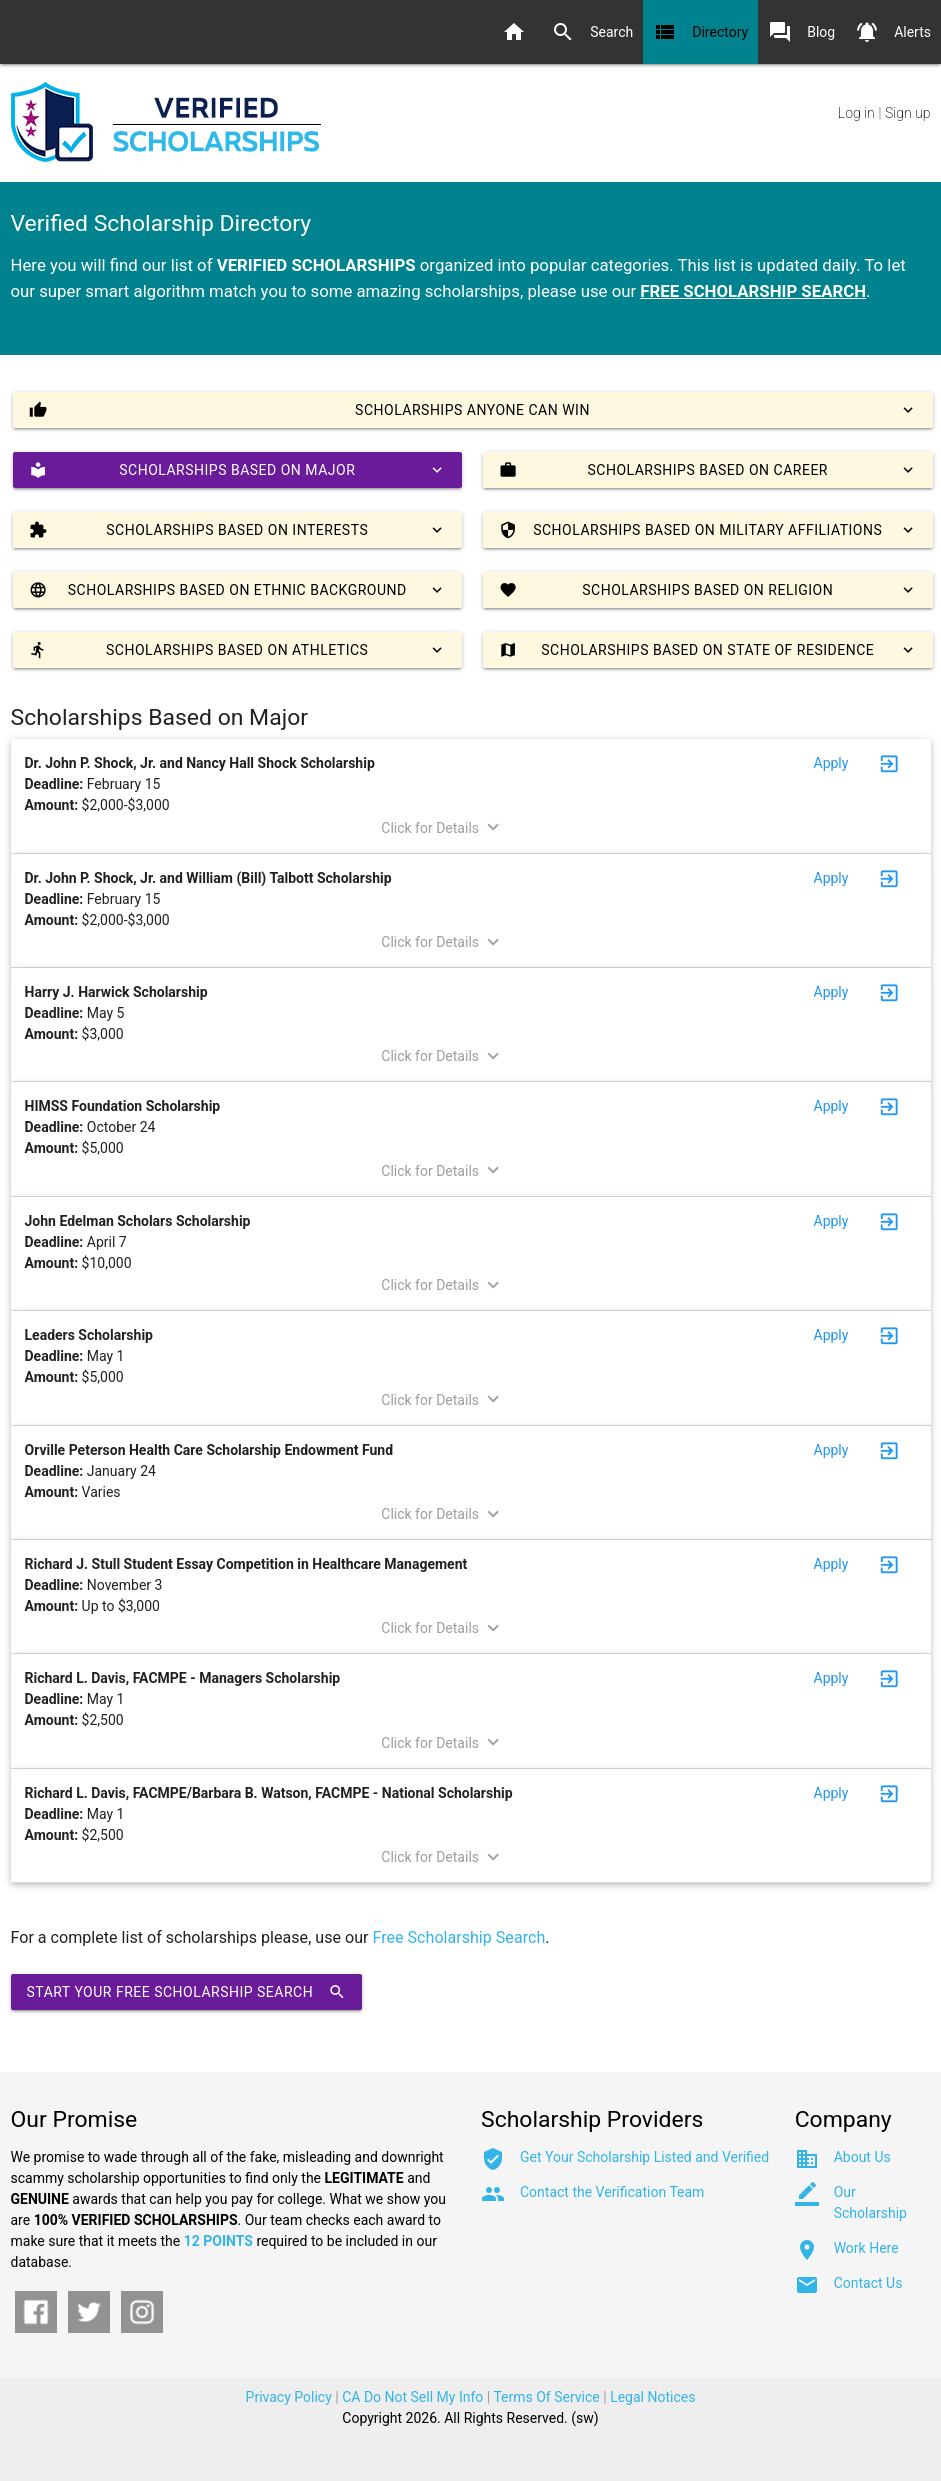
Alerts (893, 32)
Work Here (866, 2248)
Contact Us (868, 2283)
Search (592, 32)
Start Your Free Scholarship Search (187, 1992)
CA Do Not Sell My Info (412, 2397)
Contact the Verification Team (612, 2192)
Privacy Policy (289, 2397)
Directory (700, 32)
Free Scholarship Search (459, 1937)
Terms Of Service (546, 2397)
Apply (831, 763)
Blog (801, 32)
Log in (856, 113)
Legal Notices (652, 2397)
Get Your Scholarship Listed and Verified (644, 2157)
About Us (862, 2157)
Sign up (907, 113)
